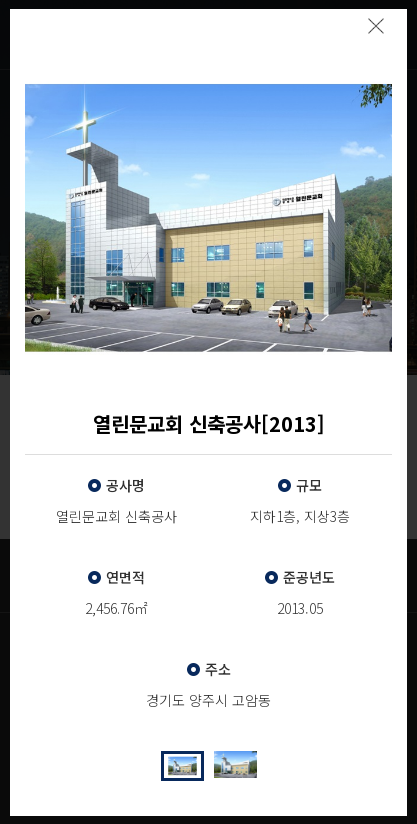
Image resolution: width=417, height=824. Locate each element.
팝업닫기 (375, 26)
